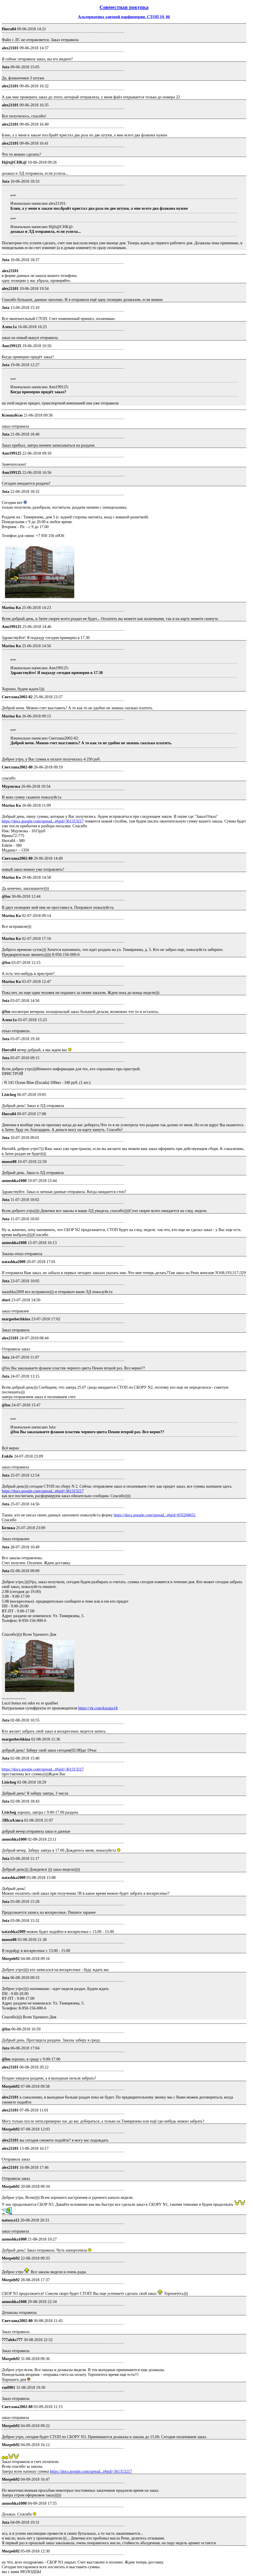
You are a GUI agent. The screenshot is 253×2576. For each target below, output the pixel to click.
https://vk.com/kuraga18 (98, 1708)
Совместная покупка (124, 7)
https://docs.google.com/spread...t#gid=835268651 (155, 1515)
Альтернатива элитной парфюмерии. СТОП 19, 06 (124, 16)
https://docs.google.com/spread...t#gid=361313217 (43, 821)
